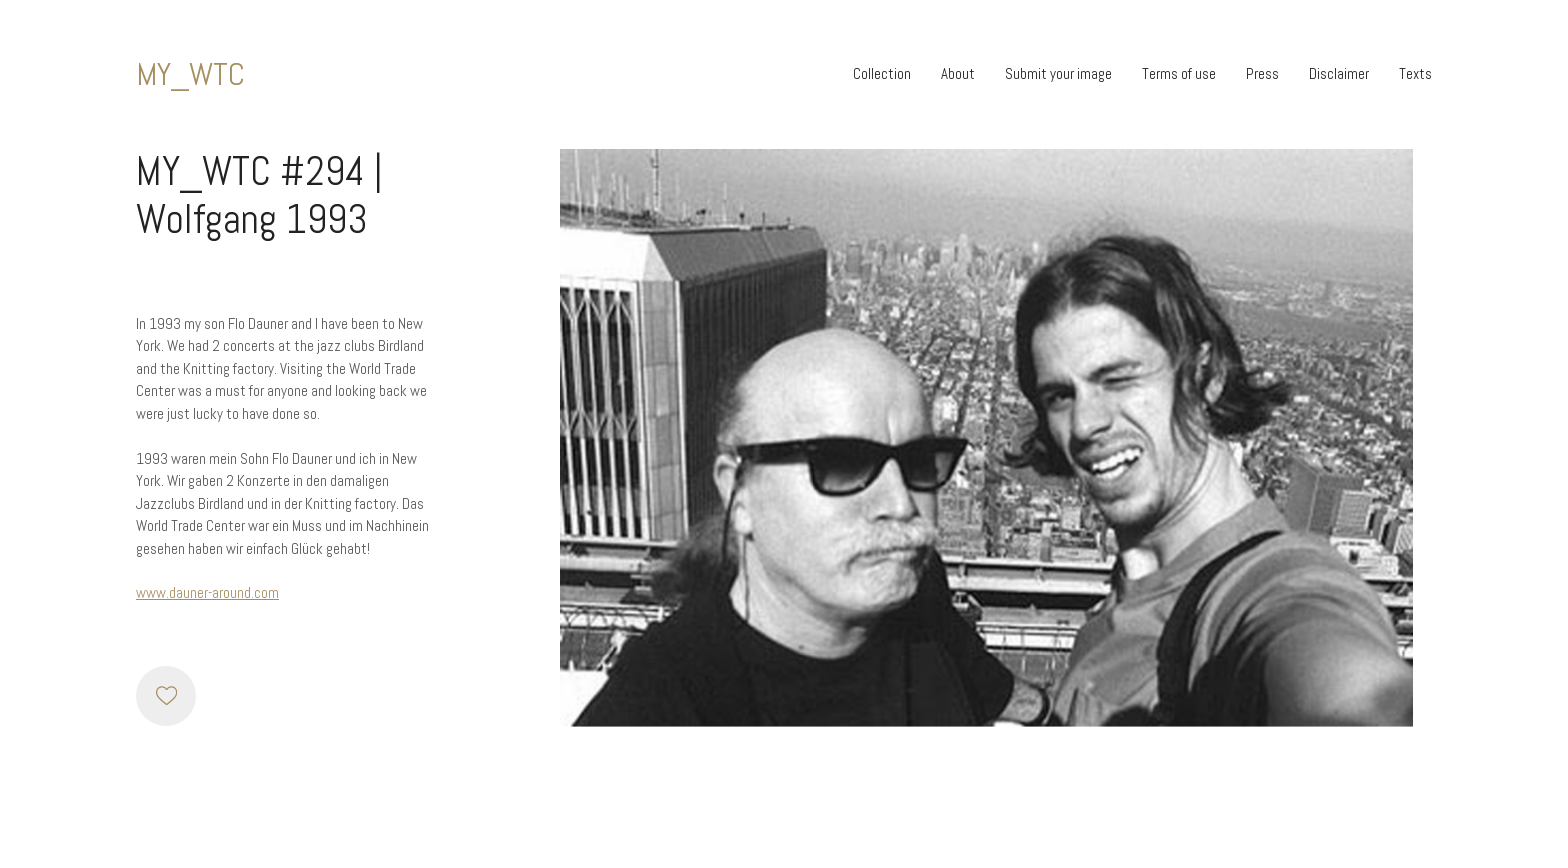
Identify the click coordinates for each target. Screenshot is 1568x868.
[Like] (166, 696)
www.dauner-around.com (207, 592)
